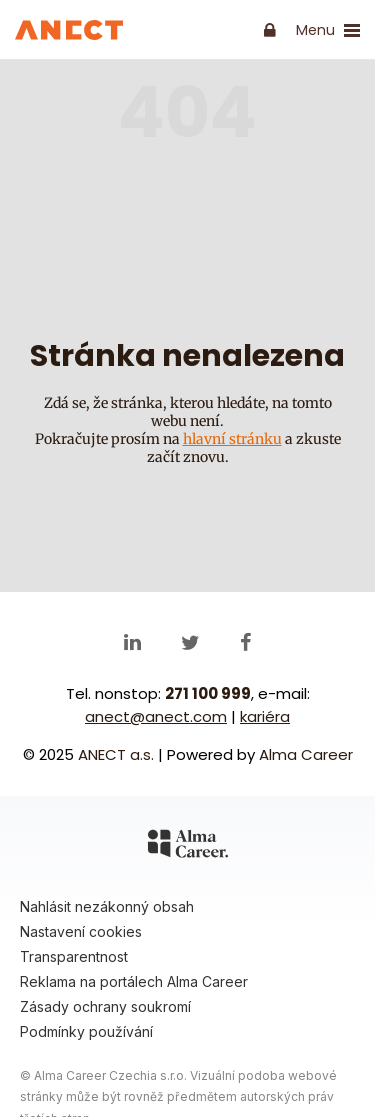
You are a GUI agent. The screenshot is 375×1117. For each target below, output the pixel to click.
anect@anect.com (156, 716)
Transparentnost (74, 956)
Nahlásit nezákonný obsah (107, 906)
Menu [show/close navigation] (328, 30)
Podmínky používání (86, 1031)
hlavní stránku (232, 439)
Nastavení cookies (81, 931)
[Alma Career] (188, 847)
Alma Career (306, 754)
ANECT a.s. (116, 754)
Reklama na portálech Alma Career (134, 981)
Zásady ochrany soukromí (105, 1006)
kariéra (265, 716)
